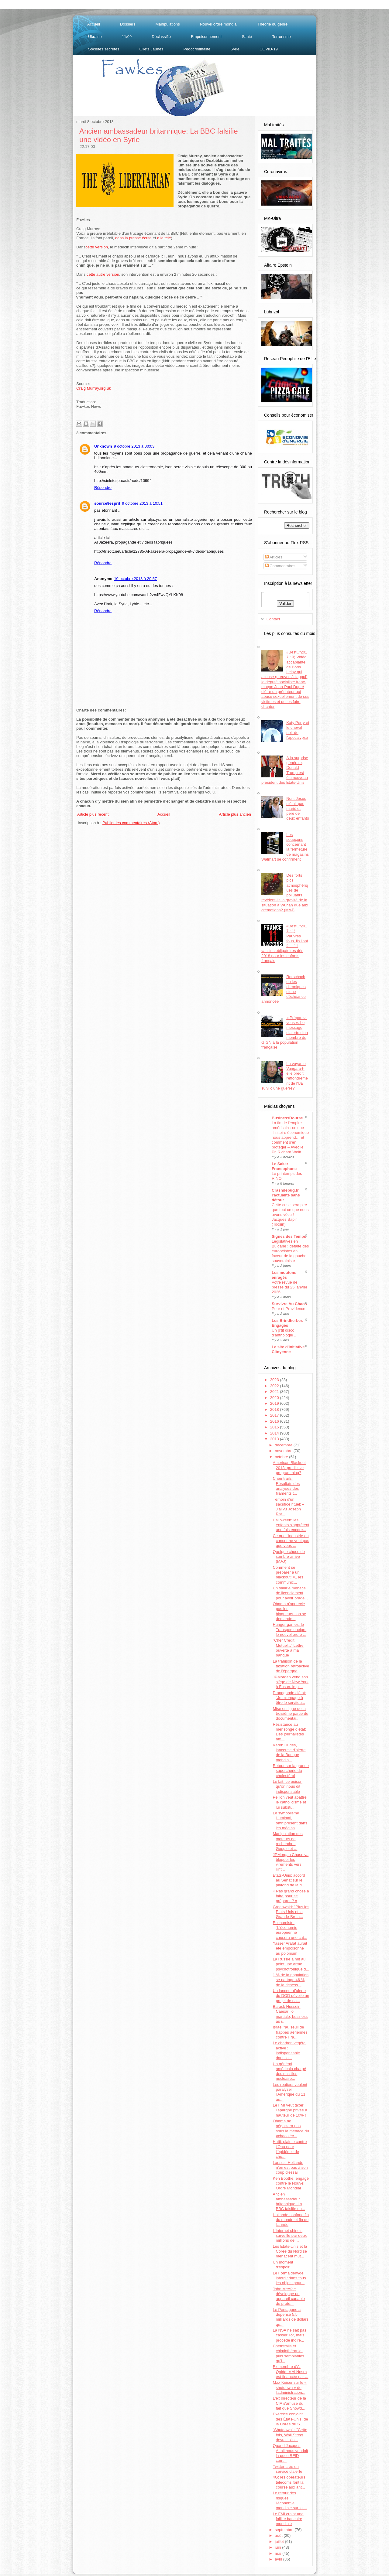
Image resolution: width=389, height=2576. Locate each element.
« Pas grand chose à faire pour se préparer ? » (291, 1896)
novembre (284, 1450)
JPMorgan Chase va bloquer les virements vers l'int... (290, 1862)
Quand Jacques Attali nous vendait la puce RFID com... (290, 2453)
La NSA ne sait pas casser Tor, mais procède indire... (289, 2335)
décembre (284, 1445)
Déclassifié (161, 36)
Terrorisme (281, 36)
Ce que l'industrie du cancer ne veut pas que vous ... (291, 1541)
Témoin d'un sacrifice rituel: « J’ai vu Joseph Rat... (288, 1507)
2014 (275, 1433)
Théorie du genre (272, 24)
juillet (280, 2541)
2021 (275, 1391)
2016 (275, 1421)
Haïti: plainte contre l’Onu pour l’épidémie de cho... (290, 2149)
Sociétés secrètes (103, 49)
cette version (96, 247)
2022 (275, 1386)
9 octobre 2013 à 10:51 (142, 503)
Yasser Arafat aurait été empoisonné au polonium (290, 1948)
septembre (284, 2529)
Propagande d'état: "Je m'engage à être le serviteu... (289, 1698)
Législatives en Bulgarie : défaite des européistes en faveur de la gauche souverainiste (290, 1251)
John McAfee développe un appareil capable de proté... (289, 2296)
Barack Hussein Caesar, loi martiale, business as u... (290, 2014)
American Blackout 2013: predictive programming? (289, 1467)
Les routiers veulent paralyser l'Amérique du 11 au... (290, 2092)
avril (279, 2559)
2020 (275, 1397)
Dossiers (128, 24)
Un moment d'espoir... (283, 2264)
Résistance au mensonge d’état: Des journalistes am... (289, 1732)
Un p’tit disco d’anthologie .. (284, 1332)
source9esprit (107, 503)
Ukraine (95, 36)
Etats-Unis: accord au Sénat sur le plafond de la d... (289, 1880)
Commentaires (280, 566)
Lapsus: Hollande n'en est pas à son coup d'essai (290, 2167)
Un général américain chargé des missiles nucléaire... (289, 2071)
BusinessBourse (287, 1118)
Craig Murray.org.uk (93, 388)
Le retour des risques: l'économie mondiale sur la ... (290, 2500)
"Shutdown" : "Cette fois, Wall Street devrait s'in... (290, 2435)
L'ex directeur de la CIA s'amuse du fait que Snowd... (289, 2403)
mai (278, 2553)
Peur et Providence (288, 1308)
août (279, 2535)
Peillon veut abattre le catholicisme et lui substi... (289, 1802)
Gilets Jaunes (151, 49)
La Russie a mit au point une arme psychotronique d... (291, 1964)
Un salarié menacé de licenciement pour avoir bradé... (290, 1593)
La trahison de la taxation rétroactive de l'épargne (291, 1666)
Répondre (103, 487)
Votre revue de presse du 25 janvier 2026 (289, 1287)
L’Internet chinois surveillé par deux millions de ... (290, 2235)
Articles (274, 557)
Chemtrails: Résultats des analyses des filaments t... (286, 1486)
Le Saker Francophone (284, 1166)
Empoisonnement (206, 36)
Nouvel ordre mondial (219, 24)
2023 (275, 1379)
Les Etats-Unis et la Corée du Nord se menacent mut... (290, 2251)
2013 (275, 1439)
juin (278, 2547)
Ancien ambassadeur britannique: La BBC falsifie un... (289, 2201)
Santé (247, 36)
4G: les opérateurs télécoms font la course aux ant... (289, 2482)
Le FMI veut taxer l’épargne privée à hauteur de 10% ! (290, 2110)
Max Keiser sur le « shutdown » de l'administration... (289, 2387)
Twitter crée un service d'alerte (287, 2469)
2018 (275, 1409)
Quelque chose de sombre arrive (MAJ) (289, 1556)
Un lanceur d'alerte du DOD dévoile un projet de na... (291, 1995)
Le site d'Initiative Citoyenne (288, 1349)
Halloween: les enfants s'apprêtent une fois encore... (291, 1525)
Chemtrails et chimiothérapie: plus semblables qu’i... (288, 2353)
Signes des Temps (289, 1236)
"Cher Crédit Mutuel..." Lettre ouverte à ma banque (288, 1647)
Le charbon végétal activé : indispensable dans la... (289, 2050)
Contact (273, 619)
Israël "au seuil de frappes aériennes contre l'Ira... (290, 2032)
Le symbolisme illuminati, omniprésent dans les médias (290, 1820)
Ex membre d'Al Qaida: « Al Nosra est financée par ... (290, 2371)
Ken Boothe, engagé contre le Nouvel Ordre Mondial (291, 2183)
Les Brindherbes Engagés (287, 1323)
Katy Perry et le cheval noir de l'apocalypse (297, 730)
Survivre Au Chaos (289, 1304)
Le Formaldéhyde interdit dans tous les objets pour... (289, 2278)
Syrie (234, 49)
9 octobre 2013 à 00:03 (134, 446)
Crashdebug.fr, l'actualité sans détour (286, 1195)
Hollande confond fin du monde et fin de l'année (291, 2220)
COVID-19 (269, 49)
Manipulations (168, 24)
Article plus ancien (235, 814)
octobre (282, 1457)
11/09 (127, 36)
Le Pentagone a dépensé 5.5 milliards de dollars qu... (290, 2317)
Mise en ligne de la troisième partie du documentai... (290, 1713)
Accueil (93, 24)
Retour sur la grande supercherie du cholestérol (291, 1770)
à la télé (164, 238)
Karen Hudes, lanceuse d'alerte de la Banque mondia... (289, 1752)
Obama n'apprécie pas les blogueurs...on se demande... (289, 1611)
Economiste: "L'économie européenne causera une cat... (290, 1930)
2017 (275, 1415)
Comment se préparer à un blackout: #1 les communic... (288, 1575)
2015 (275, 1427)
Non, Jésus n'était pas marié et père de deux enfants (297, 808)
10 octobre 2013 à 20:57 (135, 578)
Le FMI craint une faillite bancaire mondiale (288, 2519)
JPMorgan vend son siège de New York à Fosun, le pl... (290, 1682)
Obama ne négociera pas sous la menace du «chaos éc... (291, 2128)
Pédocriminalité (196, 49)
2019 (275, 1403)
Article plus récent (92, 814)
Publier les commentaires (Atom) (131, 823)
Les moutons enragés (284, 1275)
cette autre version (103, 274)
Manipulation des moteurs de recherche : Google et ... (287, 1841)
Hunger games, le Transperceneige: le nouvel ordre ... (289, 1629)
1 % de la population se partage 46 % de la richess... (290, 1980)
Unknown (103, 446)
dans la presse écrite (133, 238)
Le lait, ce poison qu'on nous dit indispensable (287, 1786)
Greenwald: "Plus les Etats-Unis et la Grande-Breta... (291, 1912)
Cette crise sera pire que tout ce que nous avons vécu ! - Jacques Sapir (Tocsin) (290, 1215)
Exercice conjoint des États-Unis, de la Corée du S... (290, 2419)
